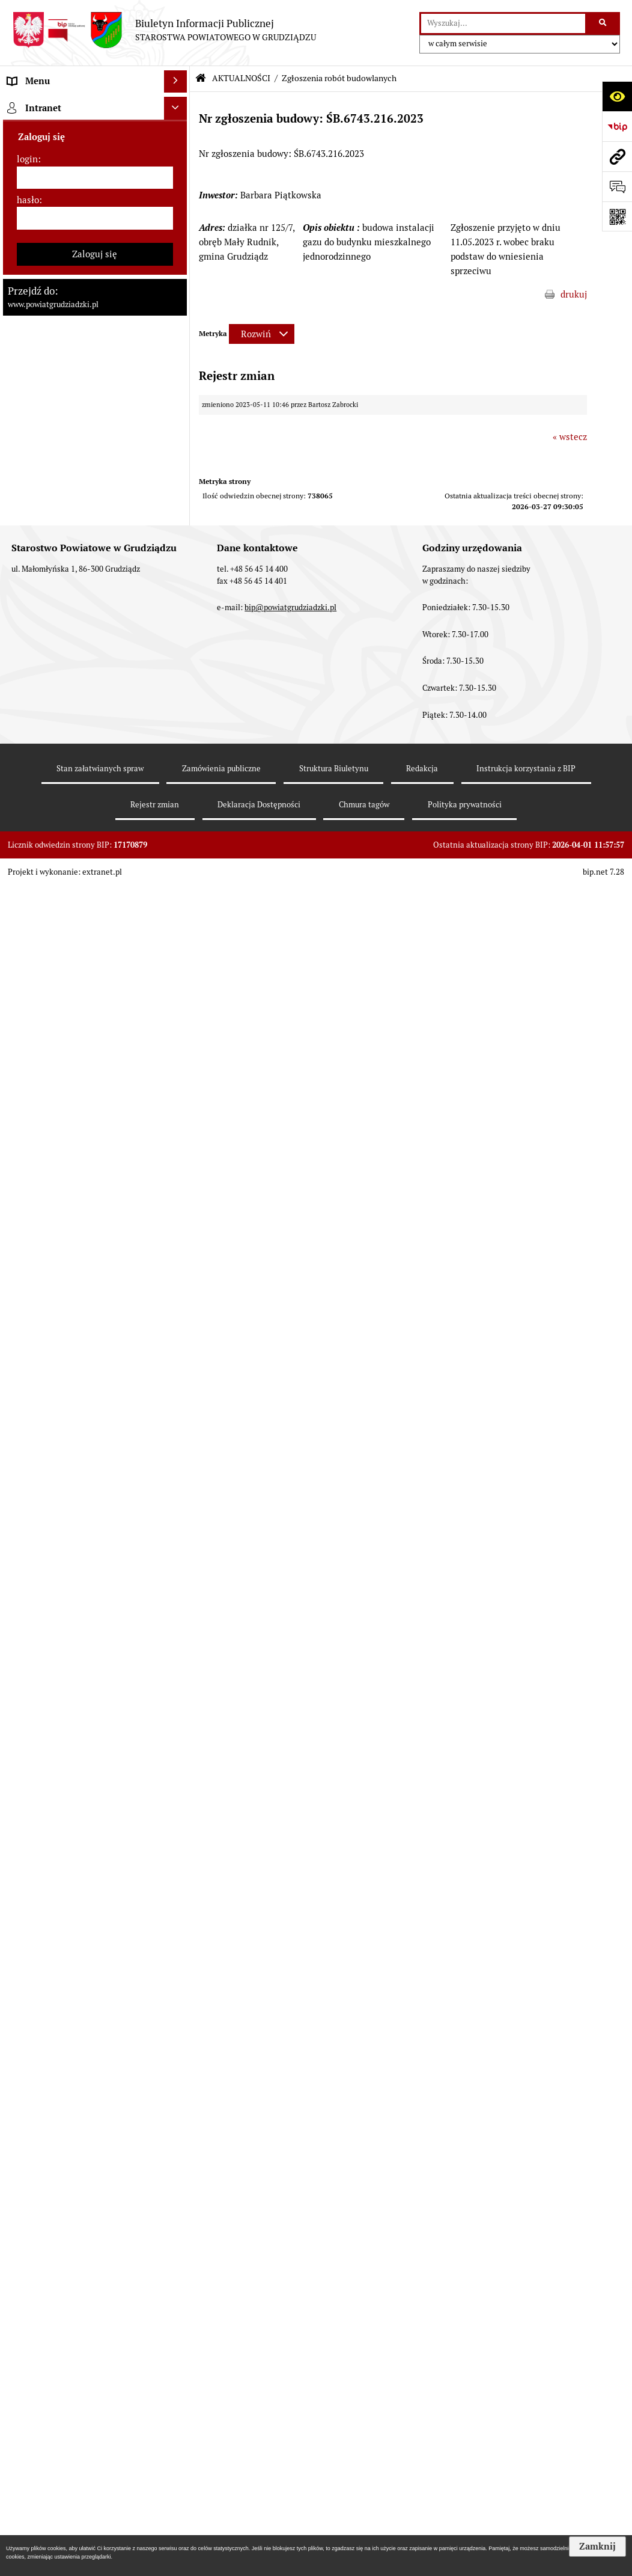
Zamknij (597, 2547)
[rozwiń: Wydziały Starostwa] (177, 407)
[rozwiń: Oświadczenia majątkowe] (177, 481)
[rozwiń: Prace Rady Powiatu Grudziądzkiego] (177, 511)
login (27, 2492)
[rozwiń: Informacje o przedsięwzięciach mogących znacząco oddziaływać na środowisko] (177, 1243)
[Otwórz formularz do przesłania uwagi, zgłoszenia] (617, 186)
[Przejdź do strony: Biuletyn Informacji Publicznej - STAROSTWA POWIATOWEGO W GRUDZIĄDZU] (164, 30)
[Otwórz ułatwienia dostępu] (617, 96)
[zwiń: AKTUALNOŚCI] (177, 555)
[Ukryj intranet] (175, 2441)
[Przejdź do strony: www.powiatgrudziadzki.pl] (617, 156)
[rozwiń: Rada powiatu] (177, 194)
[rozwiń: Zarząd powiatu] (177, 255)
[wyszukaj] (503, 23)
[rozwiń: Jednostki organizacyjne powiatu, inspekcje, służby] (177, 437)
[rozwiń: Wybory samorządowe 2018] (177, 1030)
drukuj (574, 294)
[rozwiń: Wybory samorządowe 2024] (177, 1000)
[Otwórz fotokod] (617, 216)
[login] (95, 2511)
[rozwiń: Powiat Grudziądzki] (177, 133)
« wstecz (570, 436)
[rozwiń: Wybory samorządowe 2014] (177, 1061)
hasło (28, 2533)
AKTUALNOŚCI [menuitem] (38, 555)
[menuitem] (95, 134)
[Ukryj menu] (175, 81)
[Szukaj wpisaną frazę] (603, 23)
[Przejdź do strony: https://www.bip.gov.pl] (617, 126)
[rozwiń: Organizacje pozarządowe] (177, 1682)
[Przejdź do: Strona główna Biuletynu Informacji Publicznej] (200, 78)
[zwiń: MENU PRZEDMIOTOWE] (177, 104)
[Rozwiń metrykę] (261, 334)
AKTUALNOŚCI (241, 78)
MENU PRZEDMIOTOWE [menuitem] (58, 103)
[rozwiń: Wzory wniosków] (177, 926)
